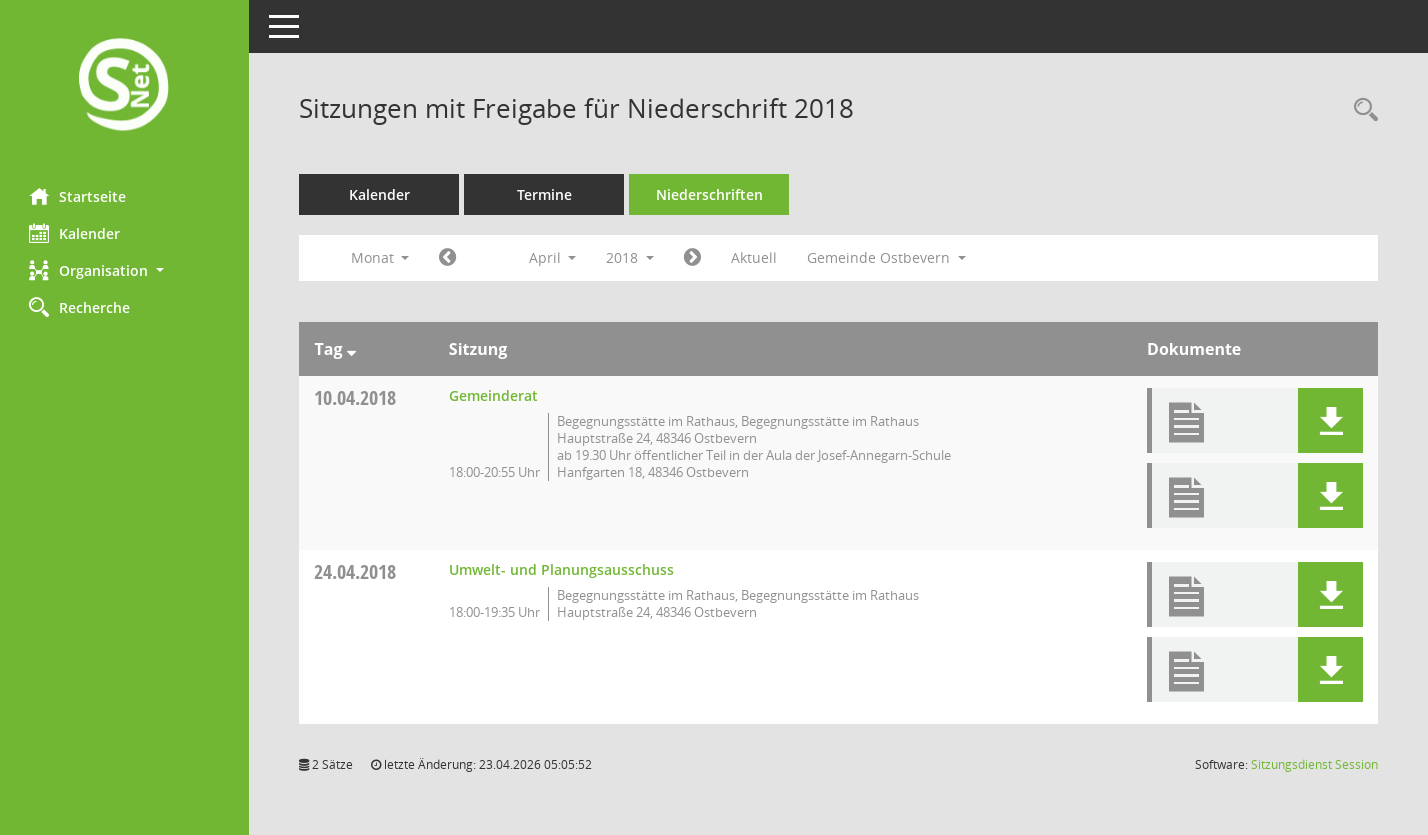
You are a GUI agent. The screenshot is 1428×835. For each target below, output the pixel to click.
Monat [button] (380, 257)
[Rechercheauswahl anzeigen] (1361, 110)
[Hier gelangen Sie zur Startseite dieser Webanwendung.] (125, 86)
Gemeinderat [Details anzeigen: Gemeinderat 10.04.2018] (493, 395)
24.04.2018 (356, 571)
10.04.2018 (356, 397)
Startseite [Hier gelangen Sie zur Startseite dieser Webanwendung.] (78, 196)
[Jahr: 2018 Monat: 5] (693, 258)
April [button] (553, 257)
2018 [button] (631, 257)
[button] (125, 270)
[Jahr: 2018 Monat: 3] (448, 258)
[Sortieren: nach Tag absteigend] (351, 349)
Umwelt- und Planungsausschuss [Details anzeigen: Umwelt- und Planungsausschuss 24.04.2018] (561, 569)
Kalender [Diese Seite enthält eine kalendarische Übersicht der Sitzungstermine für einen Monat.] (75, 233)
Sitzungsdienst (1314, 764)
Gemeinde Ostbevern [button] (887, 257)
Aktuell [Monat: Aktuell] (755, 257)
